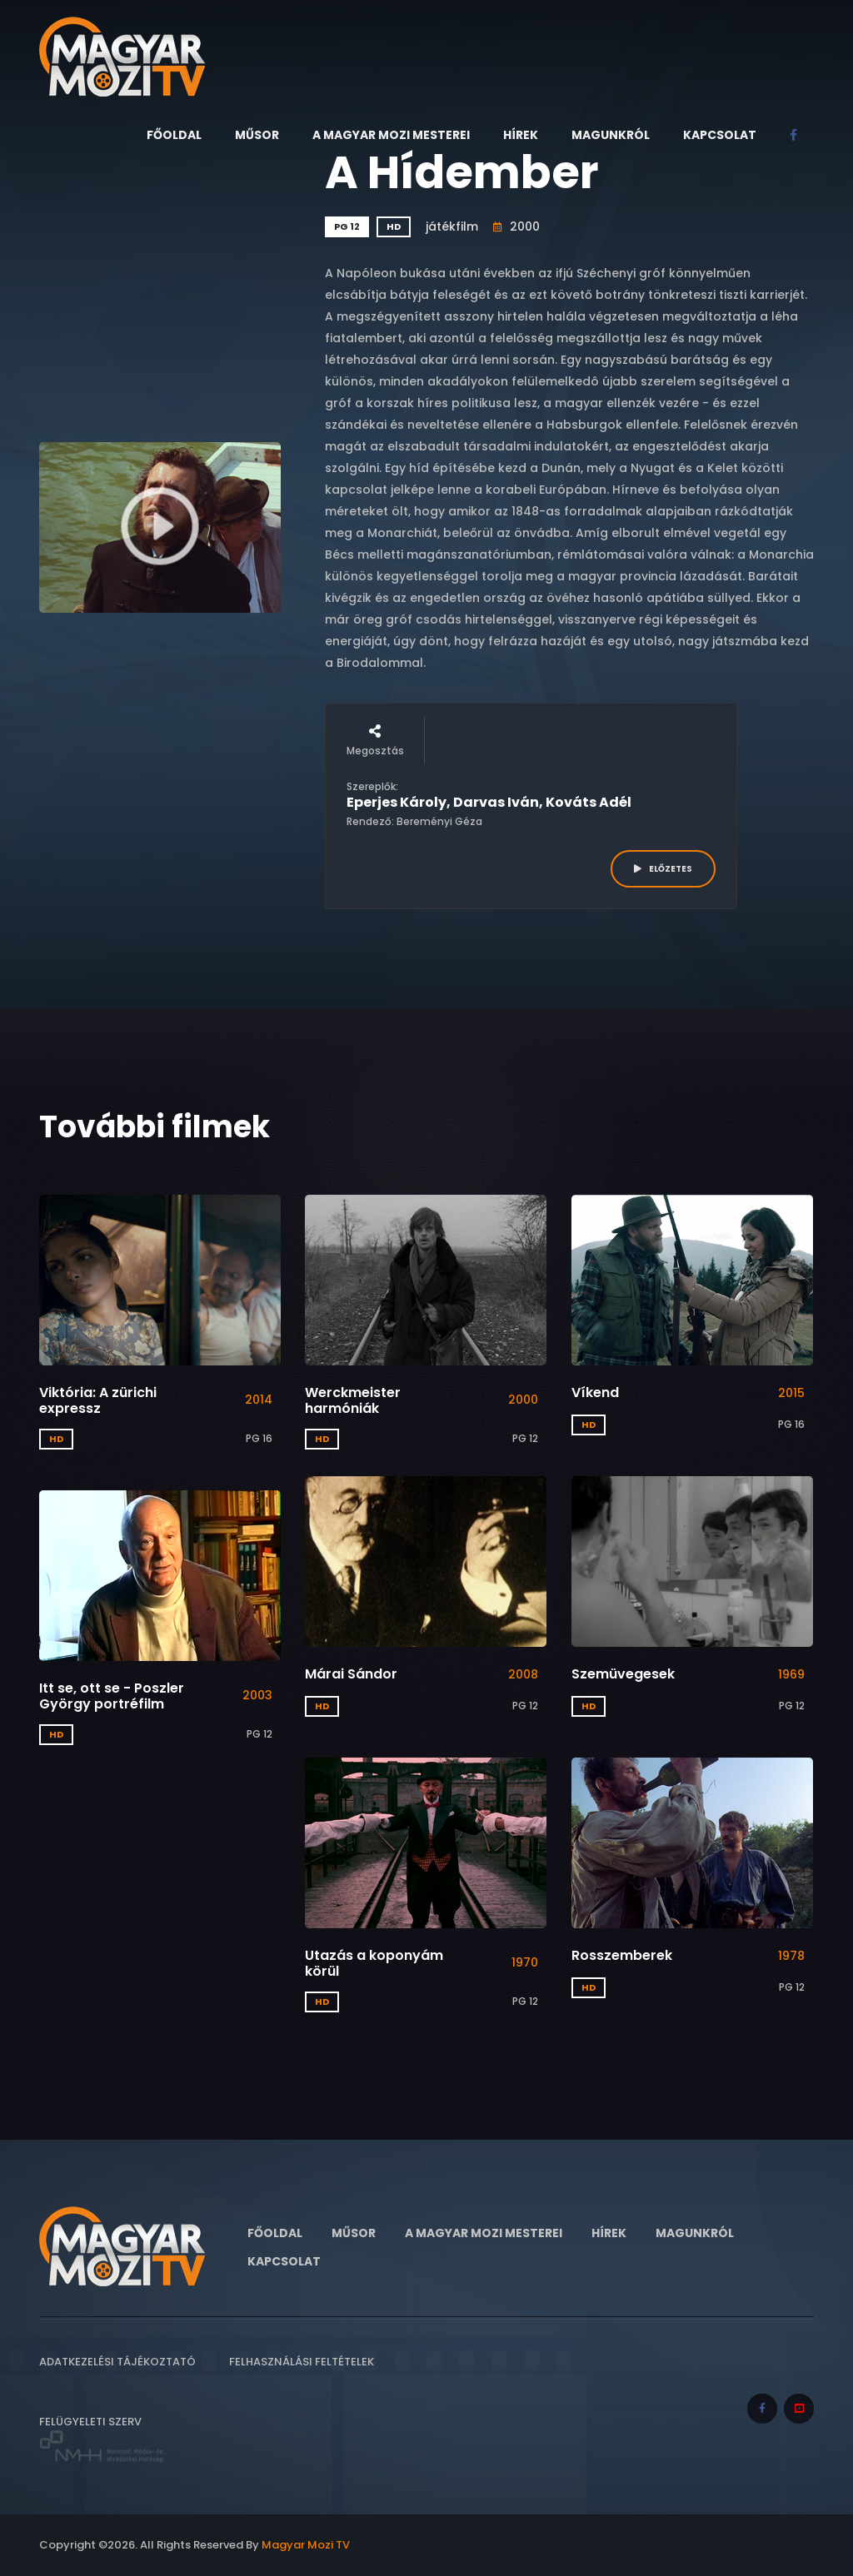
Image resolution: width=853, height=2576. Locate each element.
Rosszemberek (621, 1955)
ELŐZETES (663, 869)
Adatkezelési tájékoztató (117, 2362)
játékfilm (452, 226)
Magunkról (610, 135)
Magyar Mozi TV (306, 2545)
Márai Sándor (351, 1673)
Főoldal (174, 135)
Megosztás (375, 741)
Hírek (520, 135)
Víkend (595, 1392)
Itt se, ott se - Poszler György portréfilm (111, 1695)
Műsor (257, 135)
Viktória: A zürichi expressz (98, 1400)
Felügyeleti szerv (101, 2439)
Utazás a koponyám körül (374, 1963)
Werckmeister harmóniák (353, 1400)
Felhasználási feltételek (301, 2362)
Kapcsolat (719, 135)
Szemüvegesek (623, 1673)
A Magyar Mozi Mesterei (391, 135)
